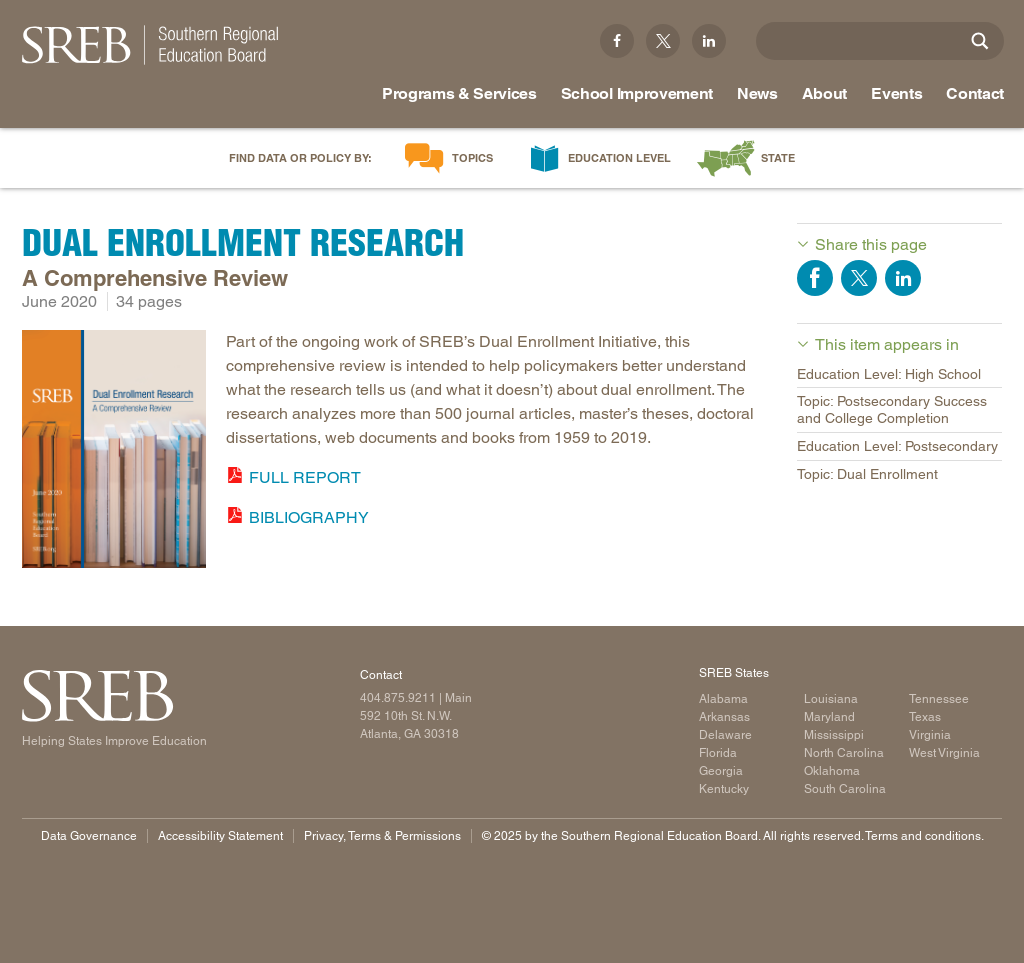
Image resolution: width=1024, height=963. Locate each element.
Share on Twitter (859, 278)
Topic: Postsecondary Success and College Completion (892, 409)
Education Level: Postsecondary (897, 446)
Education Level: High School (889, 374)
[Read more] (114, 452)
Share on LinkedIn (903, 278)
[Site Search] (980, 41)
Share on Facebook (815, 278)
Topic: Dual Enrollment (867, 474)
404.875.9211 (398, 698)
